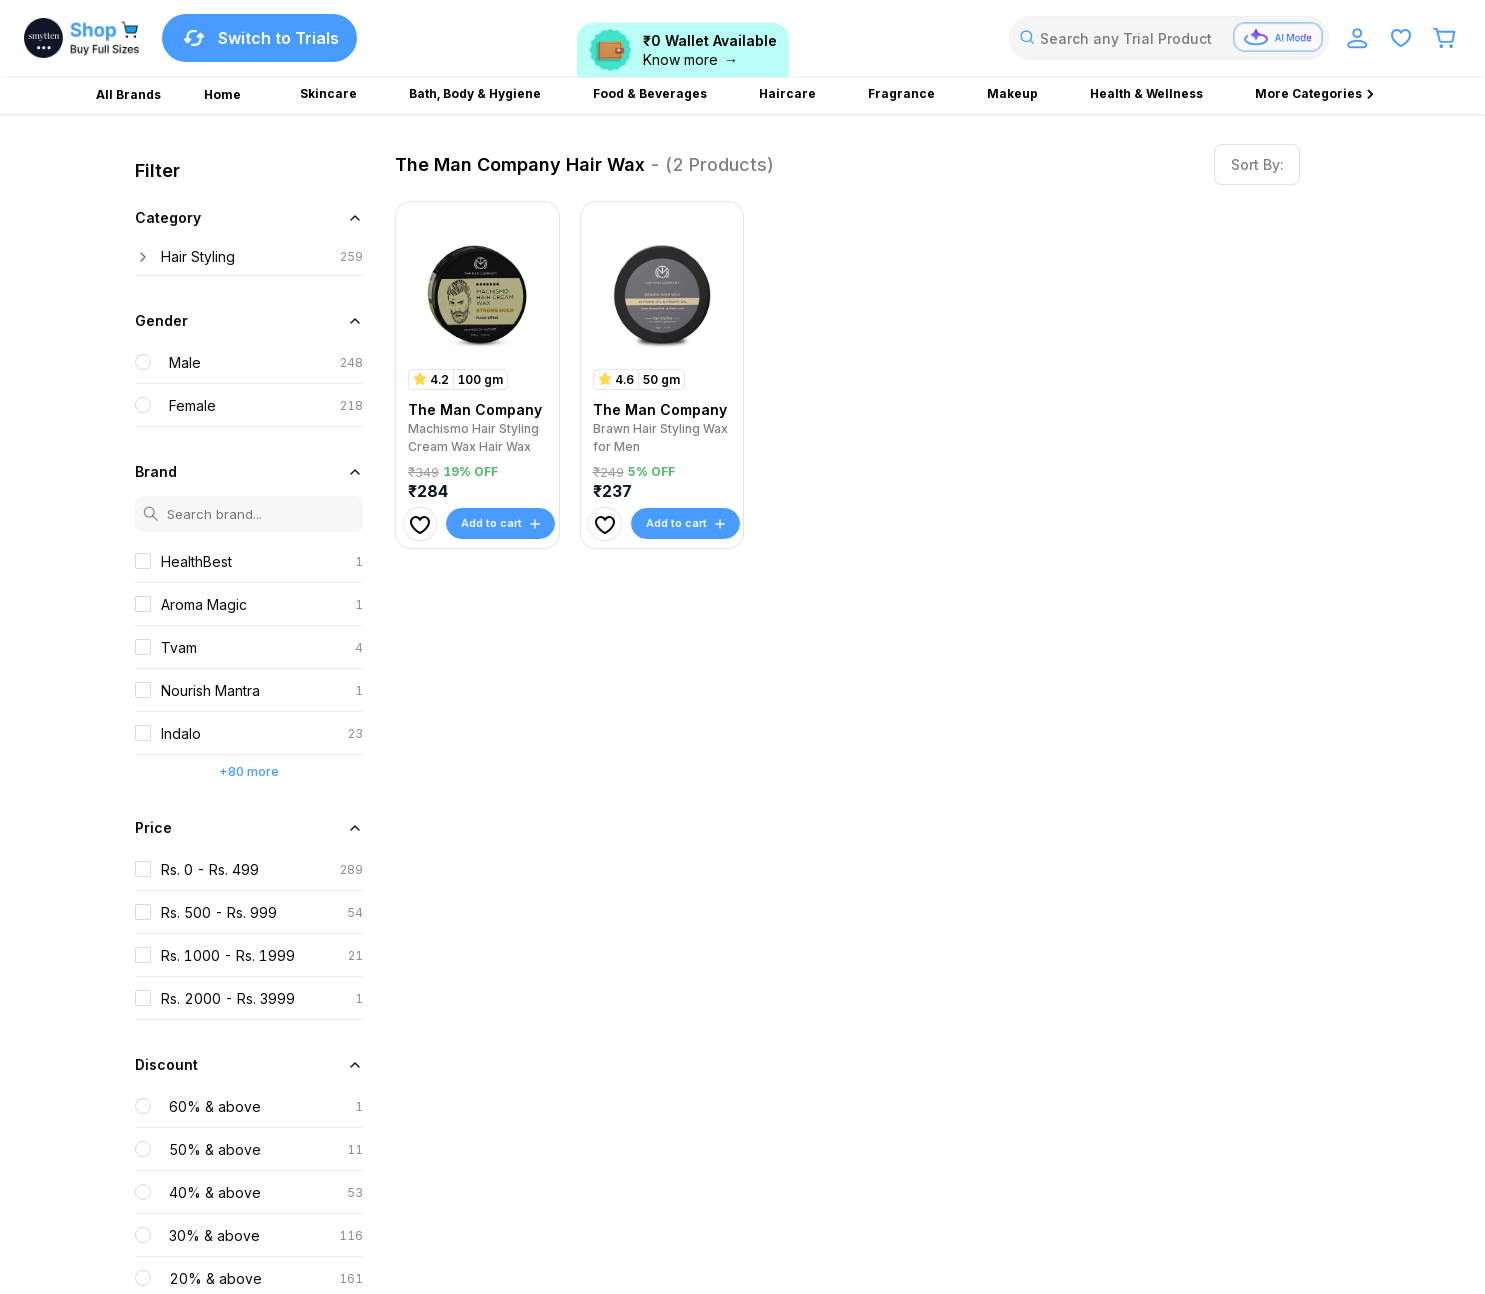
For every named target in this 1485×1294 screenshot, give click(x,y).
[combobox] (1169, 38)
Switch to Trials (259, 38)
